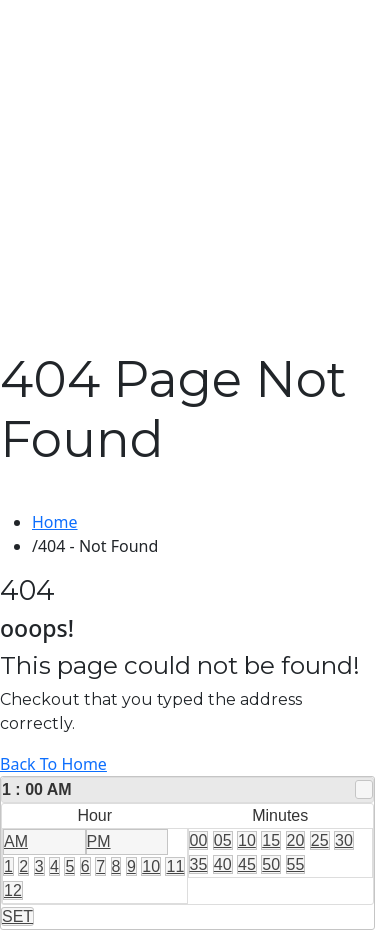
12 (13, 890)
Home (55, 522)
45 (247, 864)
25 (320, 840)
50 (271, 864)
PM (99, 841)
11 (175, 866)
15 (271, 840)
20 (296, 840)
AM (16, 841)
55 (296, 864)
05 (223, 840)
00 (199, 840)
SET (17, 916)
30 (344, 840)
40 (223, 864)
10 (151, 866)
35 (199, 864)
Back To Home (53, 764)
